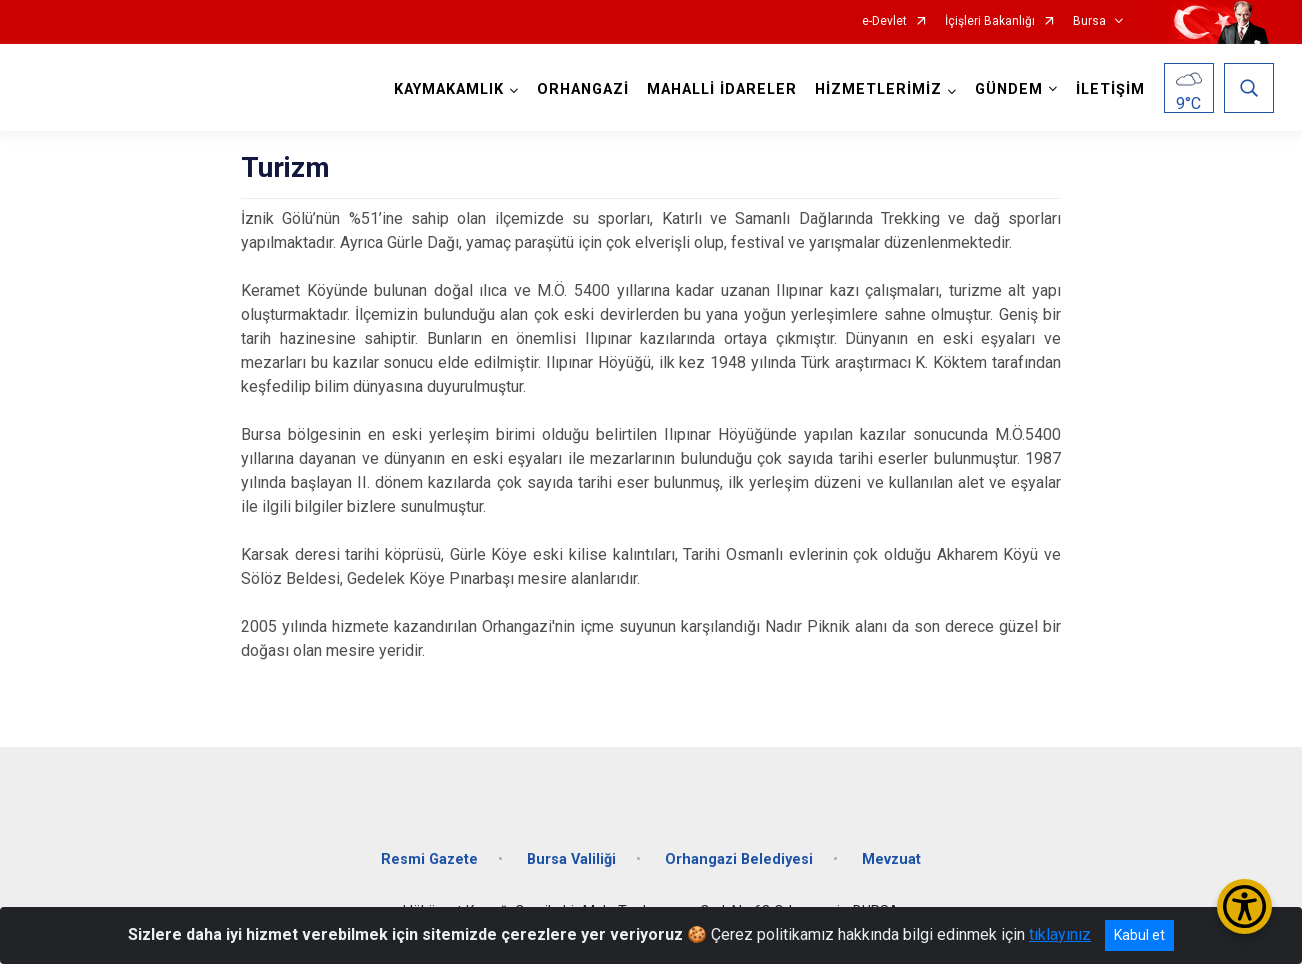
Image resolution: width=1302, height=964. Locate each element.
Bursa (1089, 21)
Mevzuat (891, 859)
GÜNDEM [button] (1009, 89)
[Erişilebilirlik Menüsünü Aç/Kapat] (1244, 906)
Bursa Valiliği (571, 859)
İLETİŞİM (1110, 89)
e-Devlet (884, 21)
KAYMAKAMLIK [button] (449, 89)
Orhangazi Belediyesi (739, 859)
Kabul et (1139, 935)
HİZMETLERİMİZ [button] (878, 89)
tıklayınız (1060, 934)
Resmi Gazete (429, 859)
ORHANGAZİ (583, 89)
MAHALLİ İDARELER (722, 89)
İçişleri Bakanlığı (990, 21)
